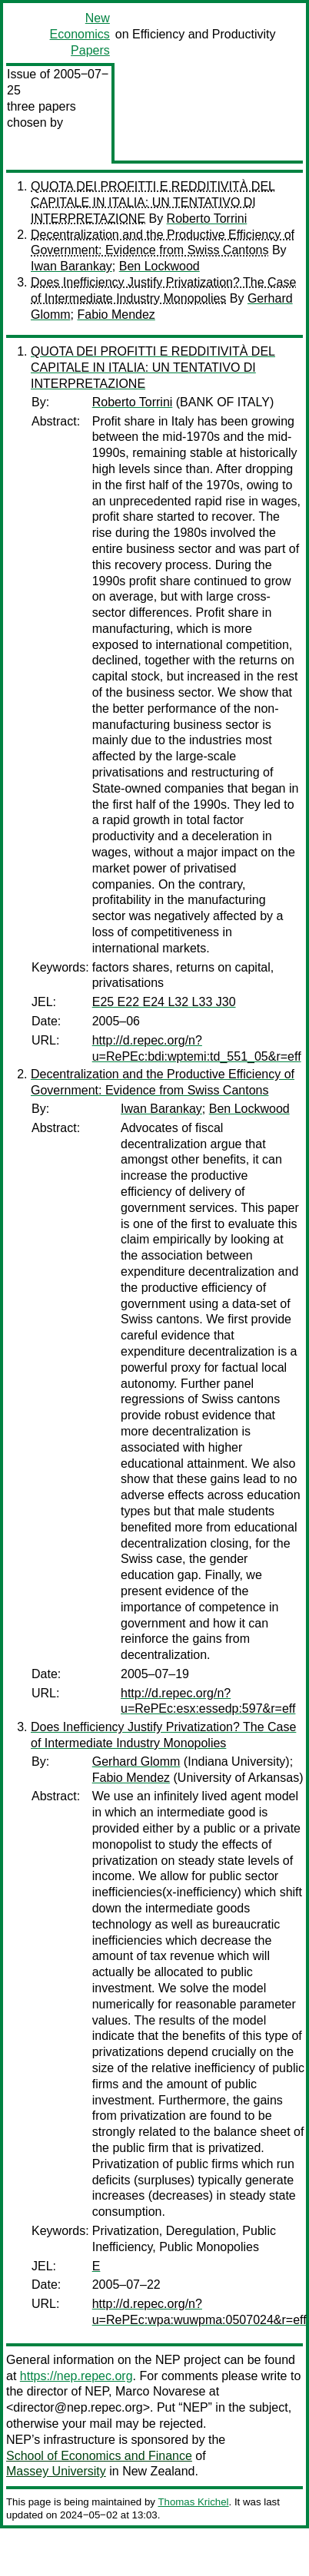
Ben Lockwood (159, 266)
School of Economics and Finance (99, 2455)
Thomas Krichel (193, 2502)
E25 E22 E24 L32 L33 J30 (164, 1001)
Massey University (56, 2471)
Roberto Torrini (207, 218)
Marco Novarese (160, 2391)
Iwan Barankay (71, 266)
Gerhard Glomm (136, 1761)
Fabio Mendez (115, 314)
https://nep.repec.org (76, 2375)
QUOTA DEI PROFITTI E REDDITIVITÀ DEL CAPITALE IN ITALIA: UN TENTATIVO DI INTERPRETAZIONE (153, 202)
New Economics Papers (80, 34)
